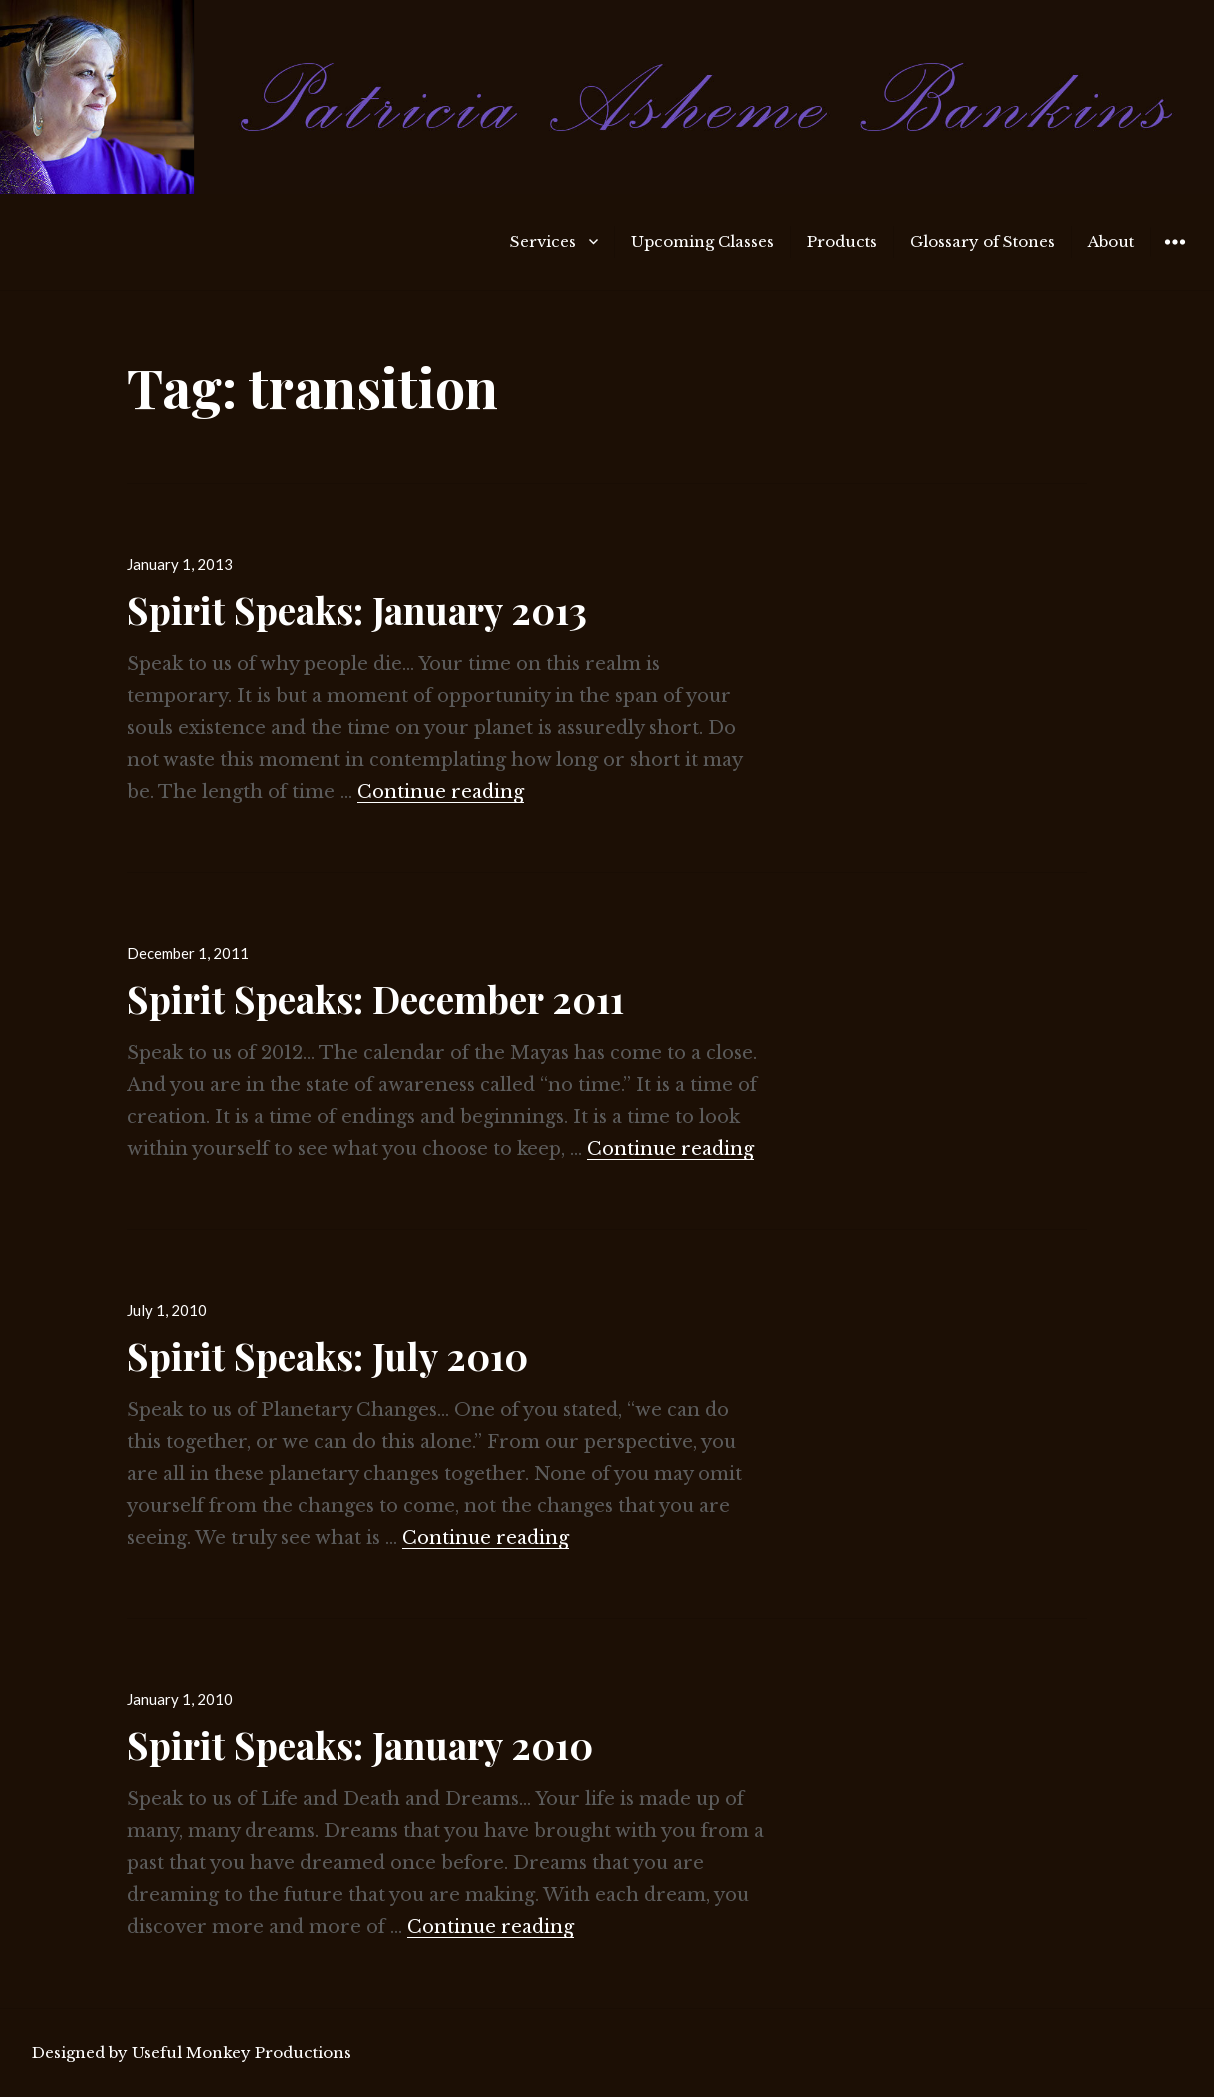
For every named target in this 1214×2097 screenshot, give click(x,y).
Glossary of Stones (982, 241)
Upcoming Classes (702, 241)
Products (842, 241)
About (1111, 241)
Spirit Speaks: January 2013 (357, 609)
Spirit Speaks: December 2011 (375, 998)
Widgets (1174, 256)
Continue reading (440, 792)
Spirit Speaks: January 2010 (360, 1744)
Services (543, 241)
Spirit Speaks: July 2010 (327, 1355)
